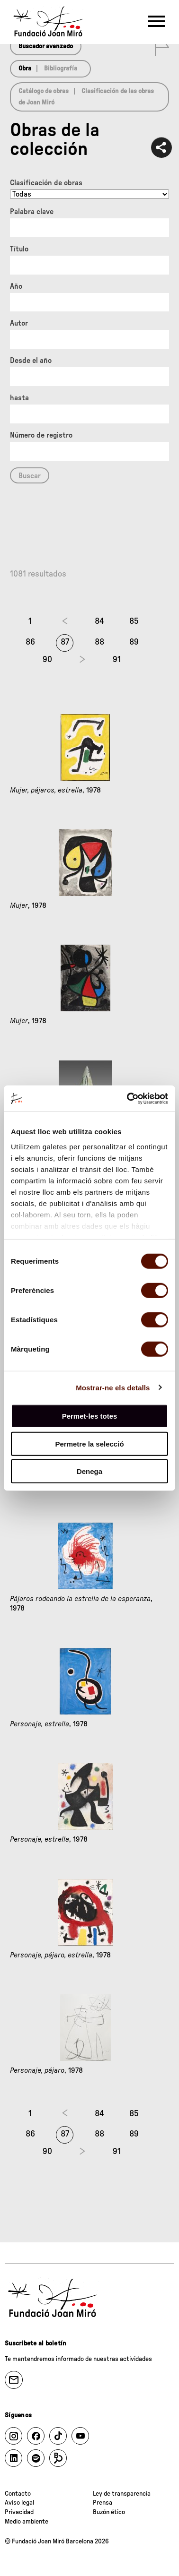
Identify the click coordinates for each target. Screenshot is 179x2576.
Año (16, 286)
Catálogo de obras (43, 91)
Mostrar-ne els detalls (113, 1387)
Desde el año (31, 360)
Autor (19, 323)
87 (65, 642)
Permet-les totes (89, 1416)
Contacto (18, 2493)
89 (134, 642)
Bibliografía (60, 68)
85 (134, 621)
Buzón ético (109, 2512)
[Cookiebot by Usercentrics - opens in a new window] (128, 1098)
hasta (19, 398)
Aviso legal (19, 2502)
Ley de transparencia (122, 2493)
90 (47, 659)
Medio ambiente (26, 2521)
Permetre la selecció (89, 1443)
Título (19, 249)
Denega (89, 1471)
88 (99, 642)
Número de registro (41, 435)
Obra (24, 68)
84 (99, 621)
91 (117, 659)
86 (30, 642)
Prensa (102, 2502)
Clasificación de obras (46, 183)
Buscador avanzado (45, 46)
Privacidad (19, 2512)
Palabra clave (32, 211)
